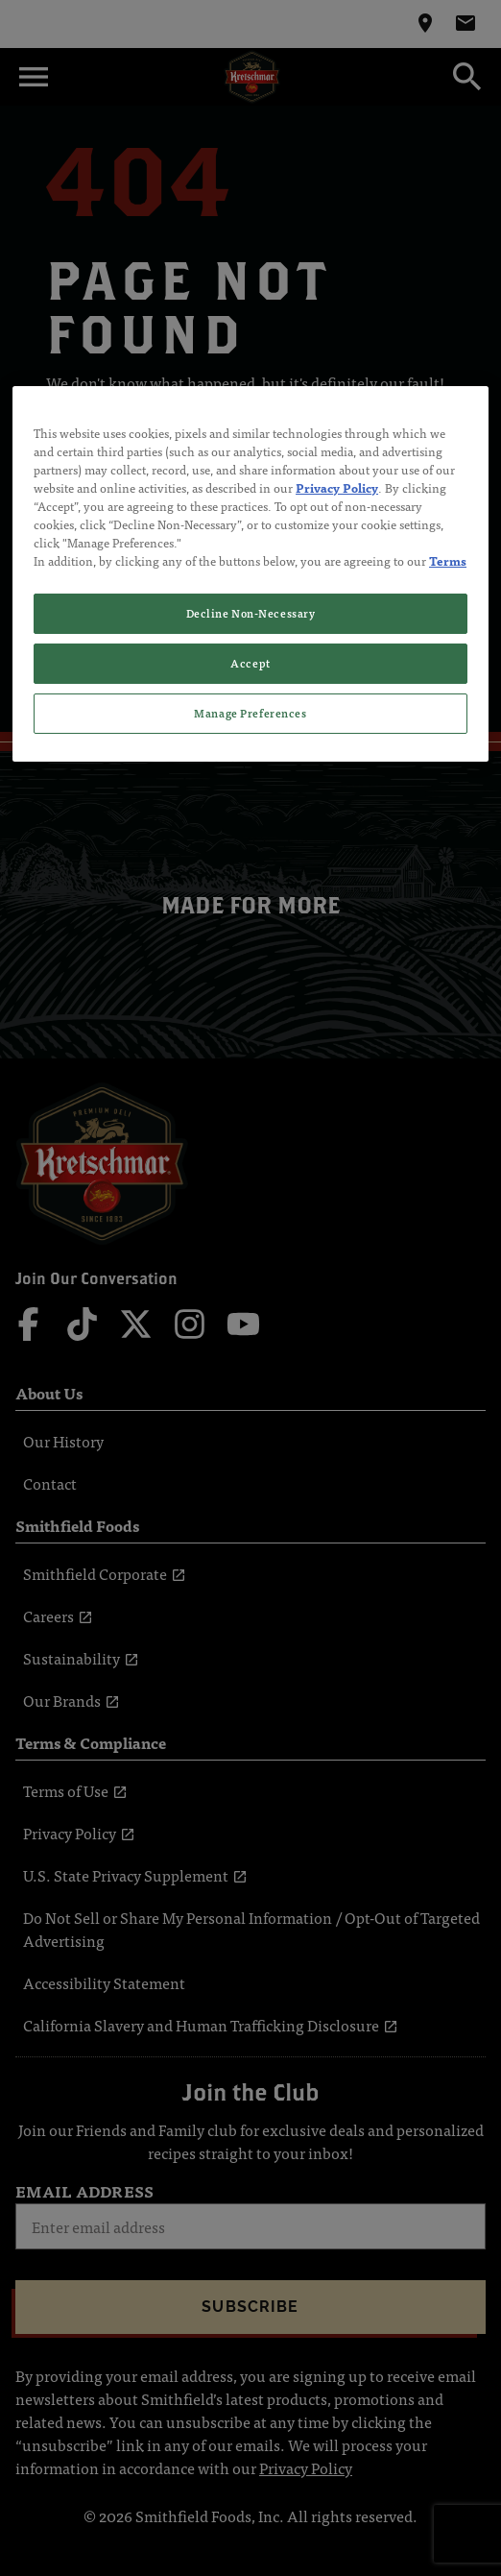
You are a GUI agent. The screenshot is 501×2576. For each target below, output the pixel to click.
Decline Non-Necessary (251, 612)
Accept (250, 662)
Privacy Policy (337, 487)
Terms (447, 560)
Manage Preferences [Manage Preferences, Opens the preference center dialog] (250, 712)
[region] (250, 574)
